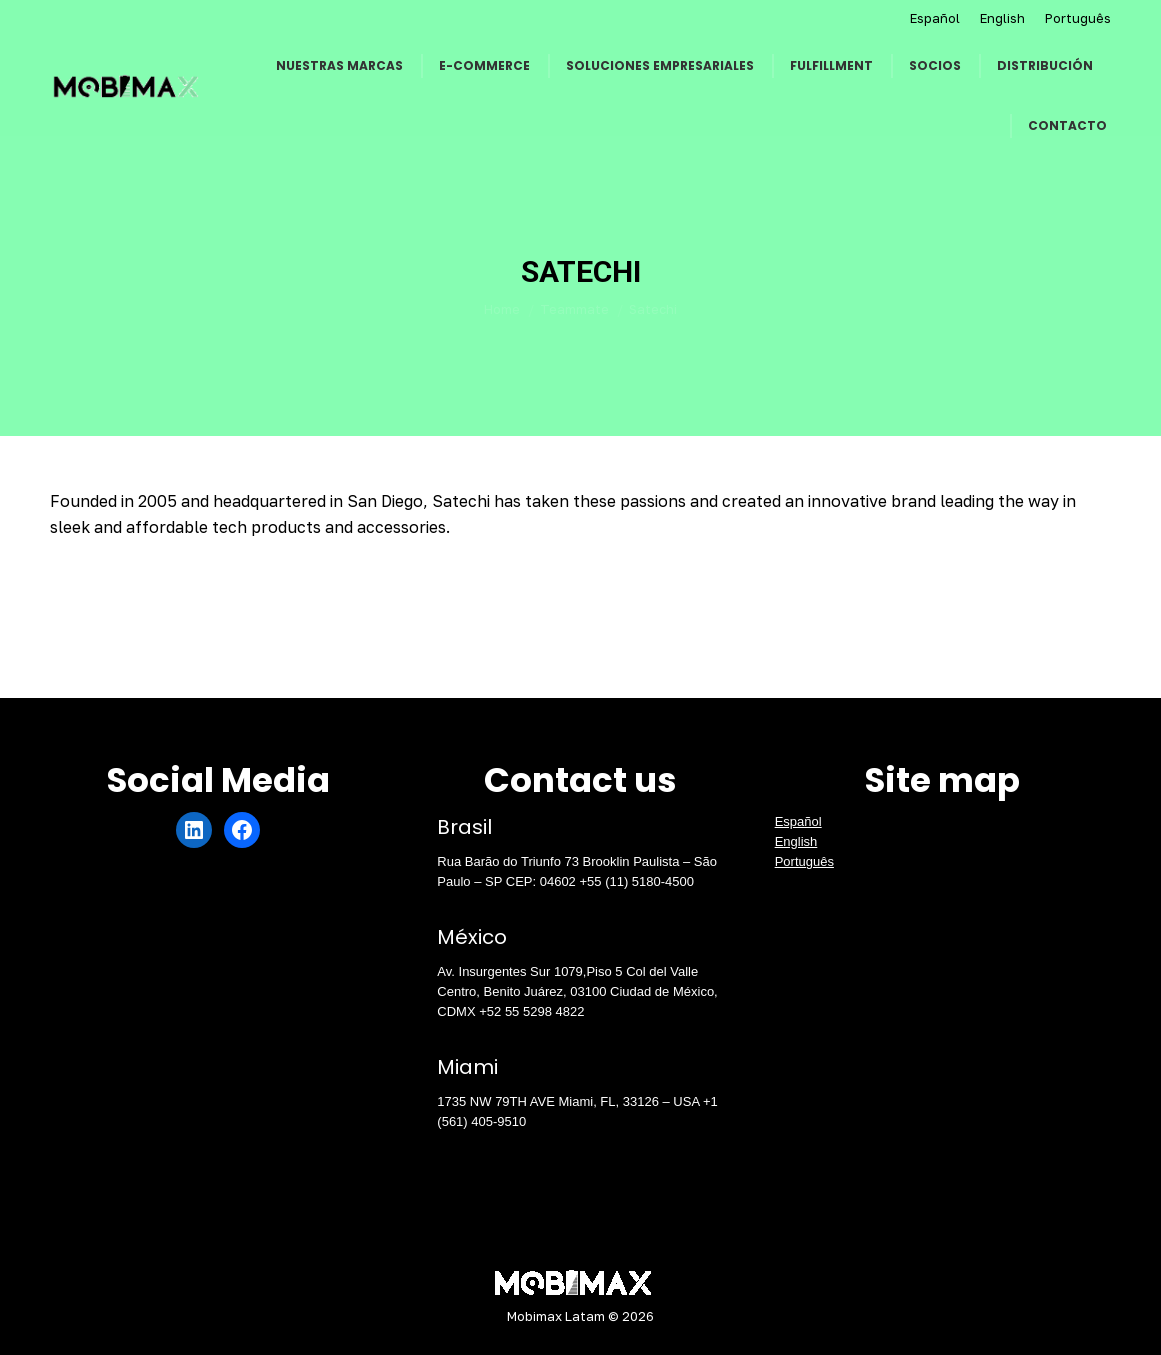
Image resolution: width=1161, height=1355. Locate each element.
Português (1078, 18)
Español (935, 18)
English (1002, 18)
